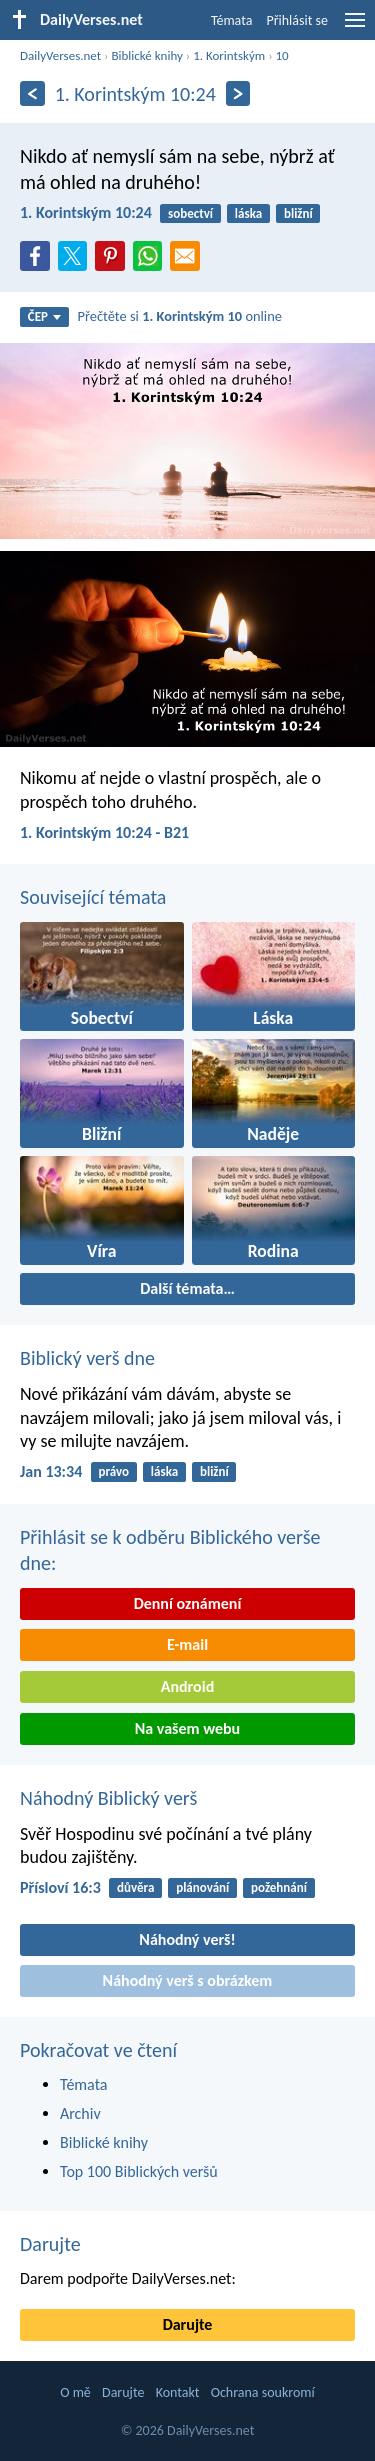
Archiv (80, 2113)
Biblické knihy (146, 55)
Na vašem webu (187, 1728)
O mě (75, 2392)
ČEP (44, 316)
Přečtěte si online (180, 316)
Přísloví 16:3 (60, 1887)
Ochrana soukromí (263, 2392)
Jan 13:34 (51, 1471)
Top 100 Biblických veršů (139, 2171)
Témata (232, 20)
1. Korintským (229, 55)
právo (113, 1471)
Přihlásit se (297, 20)
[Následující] (238, 93)
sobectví (190, 213)
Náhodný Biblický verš (108, 1798)
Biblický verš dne (87, 1358)
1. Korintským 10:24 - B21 (104, 832)
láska (248, 213)
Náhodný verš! (187, 1939)
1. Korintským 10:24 (86, 212)
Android (187, 1686)
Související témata (93, 897)
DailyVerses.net (60, 55)
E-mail (187, 1644)
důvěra (135, 1887)
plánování (202, 1887)
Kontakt (178, 2392)
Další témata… (187, 1288)
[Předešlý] (32, 93)
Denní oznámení (188, 1603)
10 (281, 55)
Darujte (50, 2244)
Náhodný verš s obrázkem (188, 1980)
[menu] (355, 27)
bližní (298, 213)
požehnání (279, 1887)
